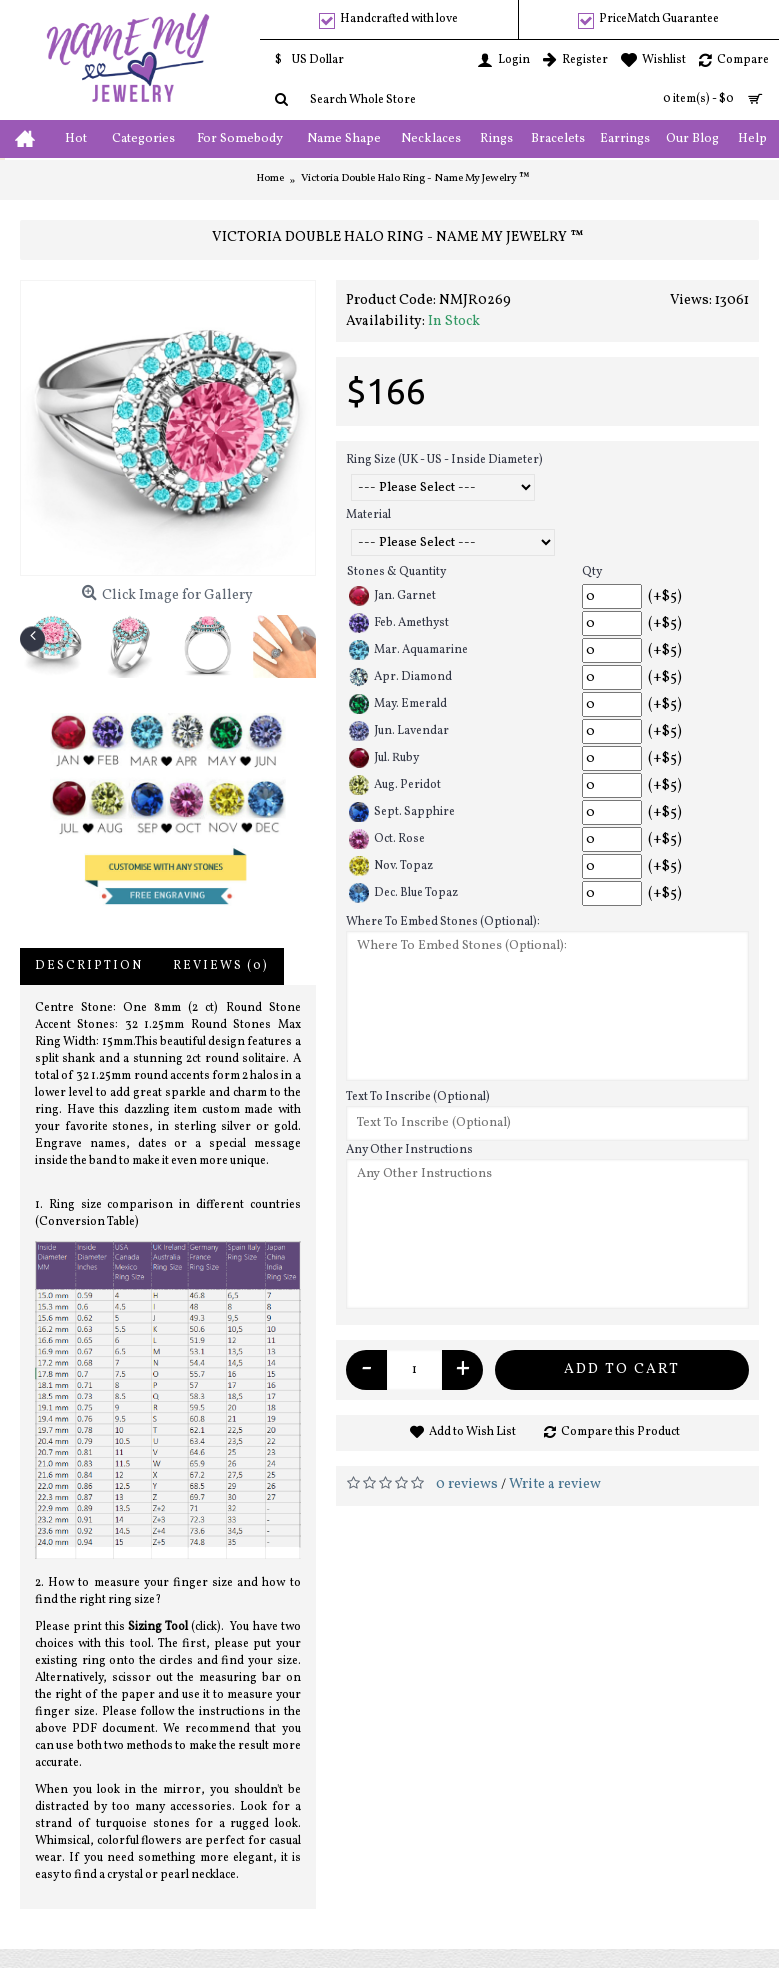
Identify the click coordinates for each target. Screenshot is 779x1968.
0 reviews (467, 1484)
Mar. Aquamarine (408, 650)
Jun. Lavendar (399, 731)
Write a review (555, 1484)
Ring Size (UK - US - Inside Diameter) (444, 460)
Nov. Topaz (391, 866)
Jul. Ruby (384, 758)
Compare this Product (620, 1432)
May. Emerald (398, 704)
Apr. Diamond (400, 677)
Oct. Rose (387, 839)
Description (89, 966)
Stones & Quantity (396, 572)
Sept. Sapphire (402, 812)
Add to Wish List (472, 1432)
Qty (592, 572)
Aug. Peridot (395, 785)
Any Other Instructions (409, 1150)
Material (368, 515)
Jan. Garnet (392, 596)
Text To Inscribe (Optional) (418, 1097)
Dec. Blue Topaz (403, 893)
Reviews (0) (221, 966)
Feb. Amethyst (399, 623)
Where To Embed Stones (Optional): (443, 922)
